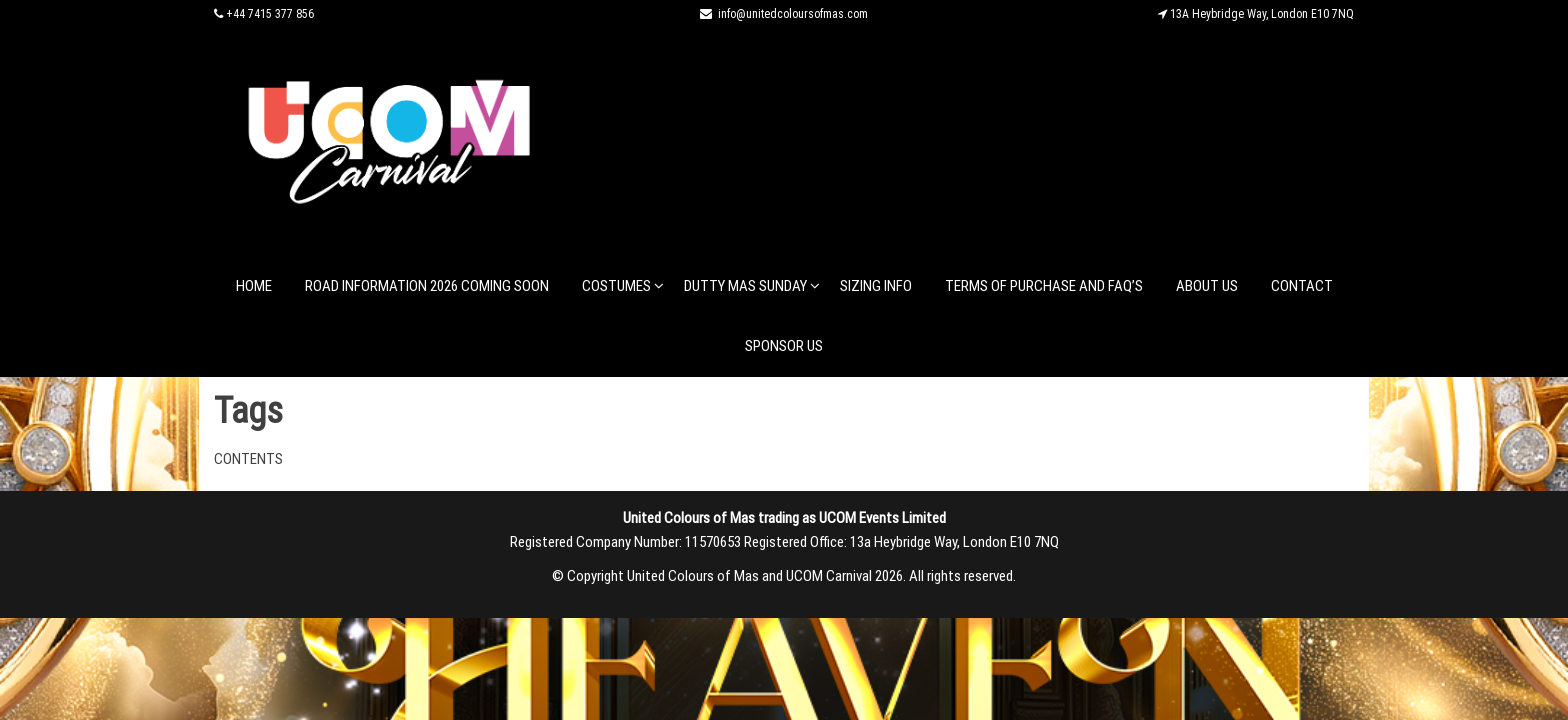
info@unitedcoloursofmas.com (793, 14)
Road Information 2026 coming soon (427, 286)
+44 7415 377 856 (270, 14)
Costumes (616, 286)
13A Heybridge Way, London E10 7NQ (1262, 14)
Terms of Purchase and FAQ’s (1044, 286)
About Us (1207, 286)
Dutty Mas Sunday (745, 286)
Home (254, 286)
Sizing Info (876, 286)
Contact (1302, 286)
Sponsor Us (784, 346)
